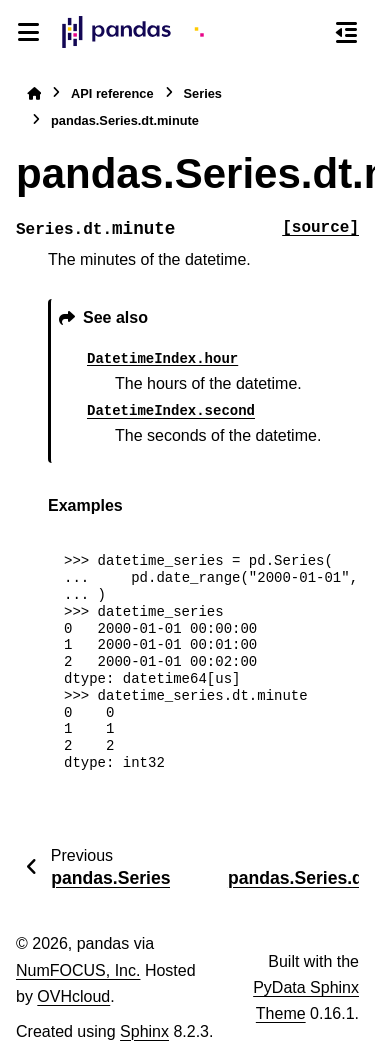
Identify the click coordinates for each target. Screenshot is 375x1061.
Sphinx (144, 1031)
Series (203, 93)
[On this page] (346, 32)
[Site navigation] (28, 32)
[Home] (34, 93)
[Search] (310, 33)
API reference (112, 93)
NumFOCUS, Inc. (78, 970)
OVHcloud (73, 996)
